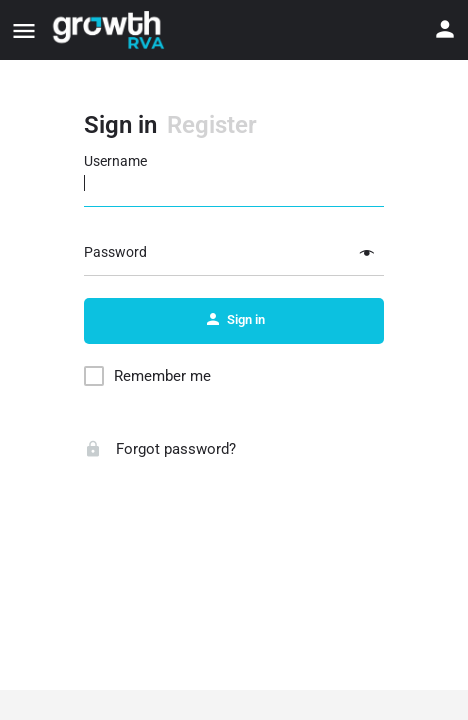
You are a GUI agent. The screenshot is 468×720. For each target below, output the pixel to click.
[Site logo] (109, 30)
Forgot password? (160, 449)
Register (212, 125)
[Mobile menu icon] (24, 30)
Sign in (120, 125)
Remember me (162, 376)
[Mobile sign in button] (445, 29)
